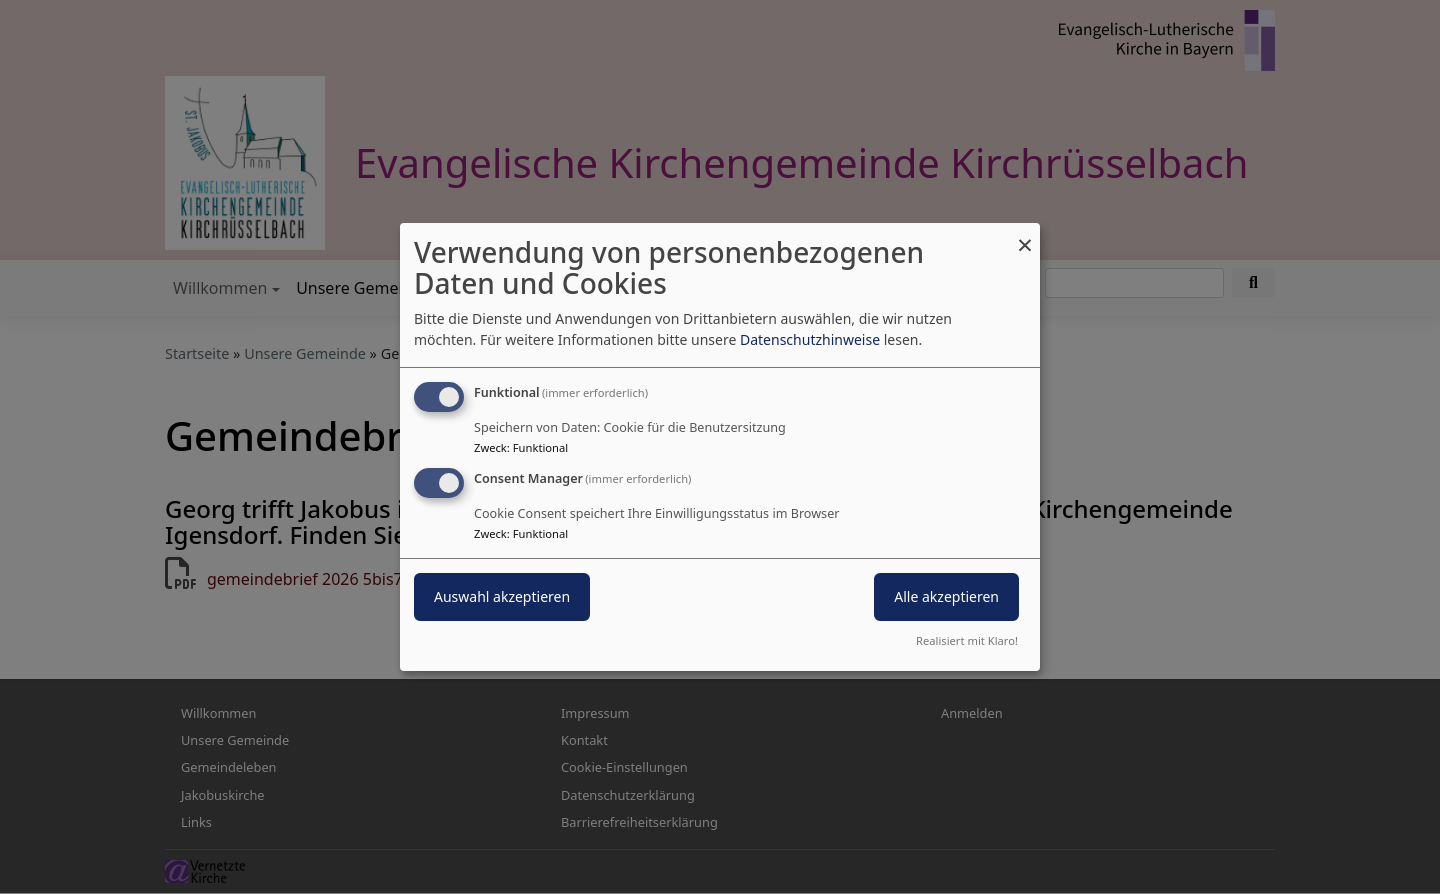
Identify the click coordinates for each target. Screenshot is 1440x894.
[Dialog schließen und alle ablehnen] (1025, 235)
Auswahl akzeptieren (502, 596)
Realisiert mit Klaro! (967, 640)
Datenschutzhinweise (810, 339)
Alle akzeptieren (946, 596)
